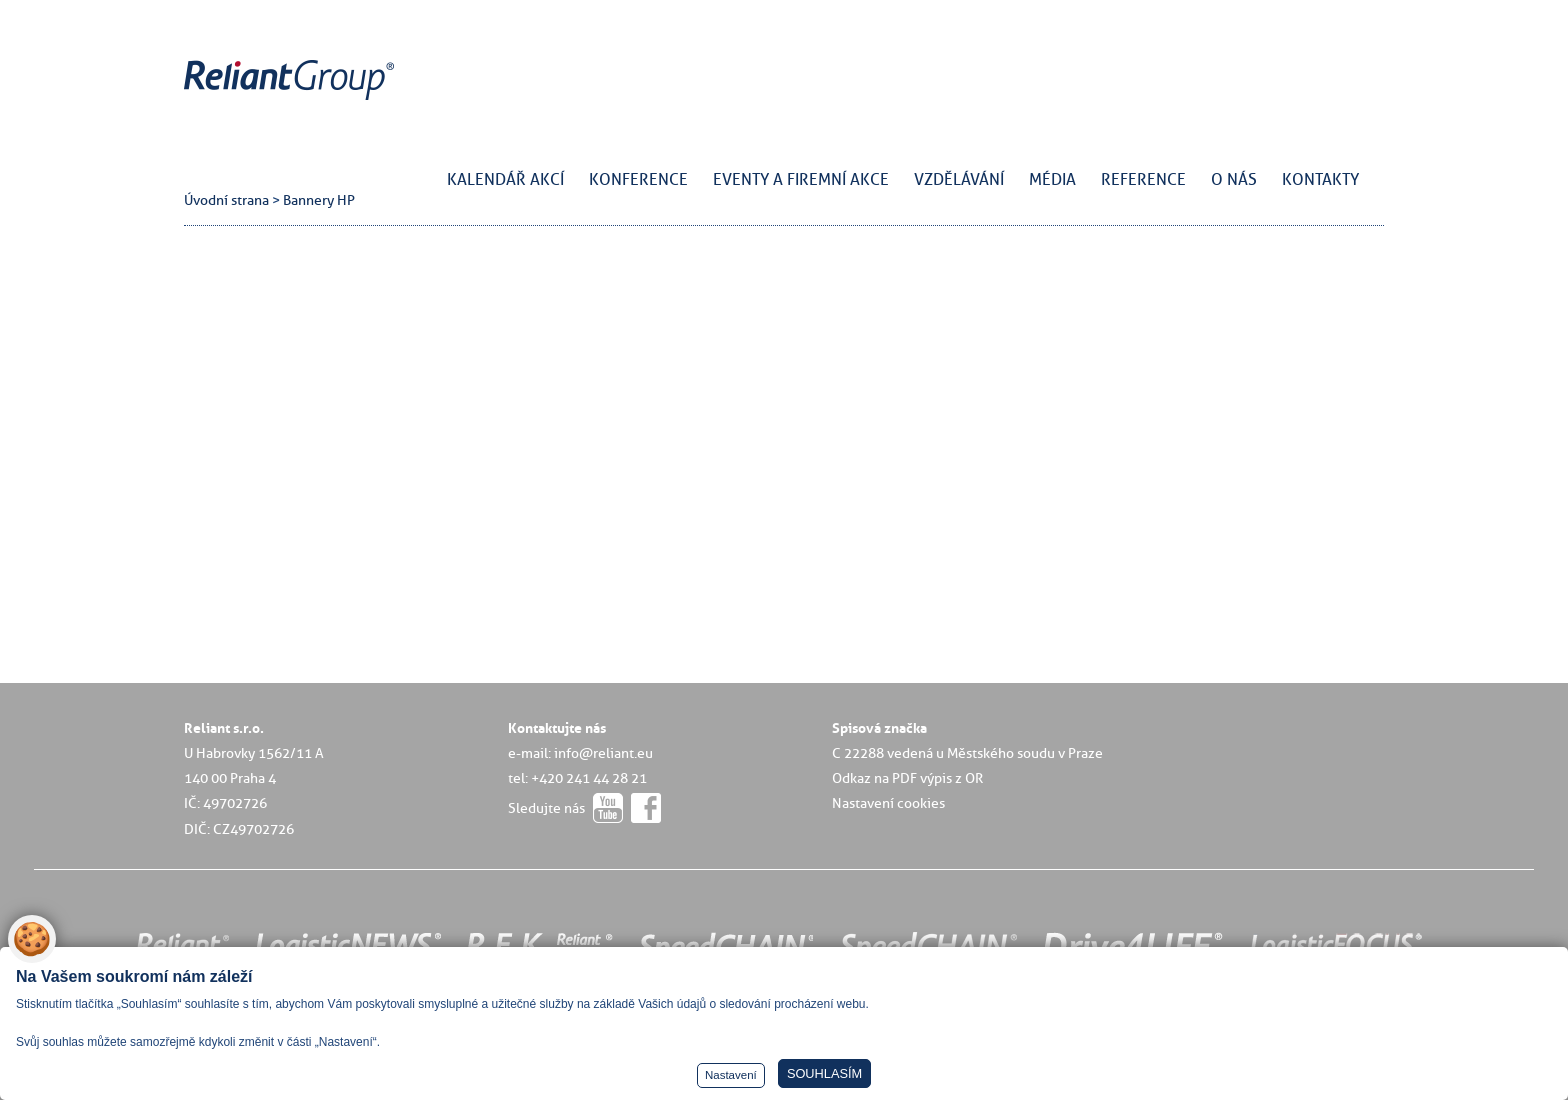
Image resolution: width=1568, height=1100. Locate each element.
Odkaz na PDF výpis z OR (907, 778)
